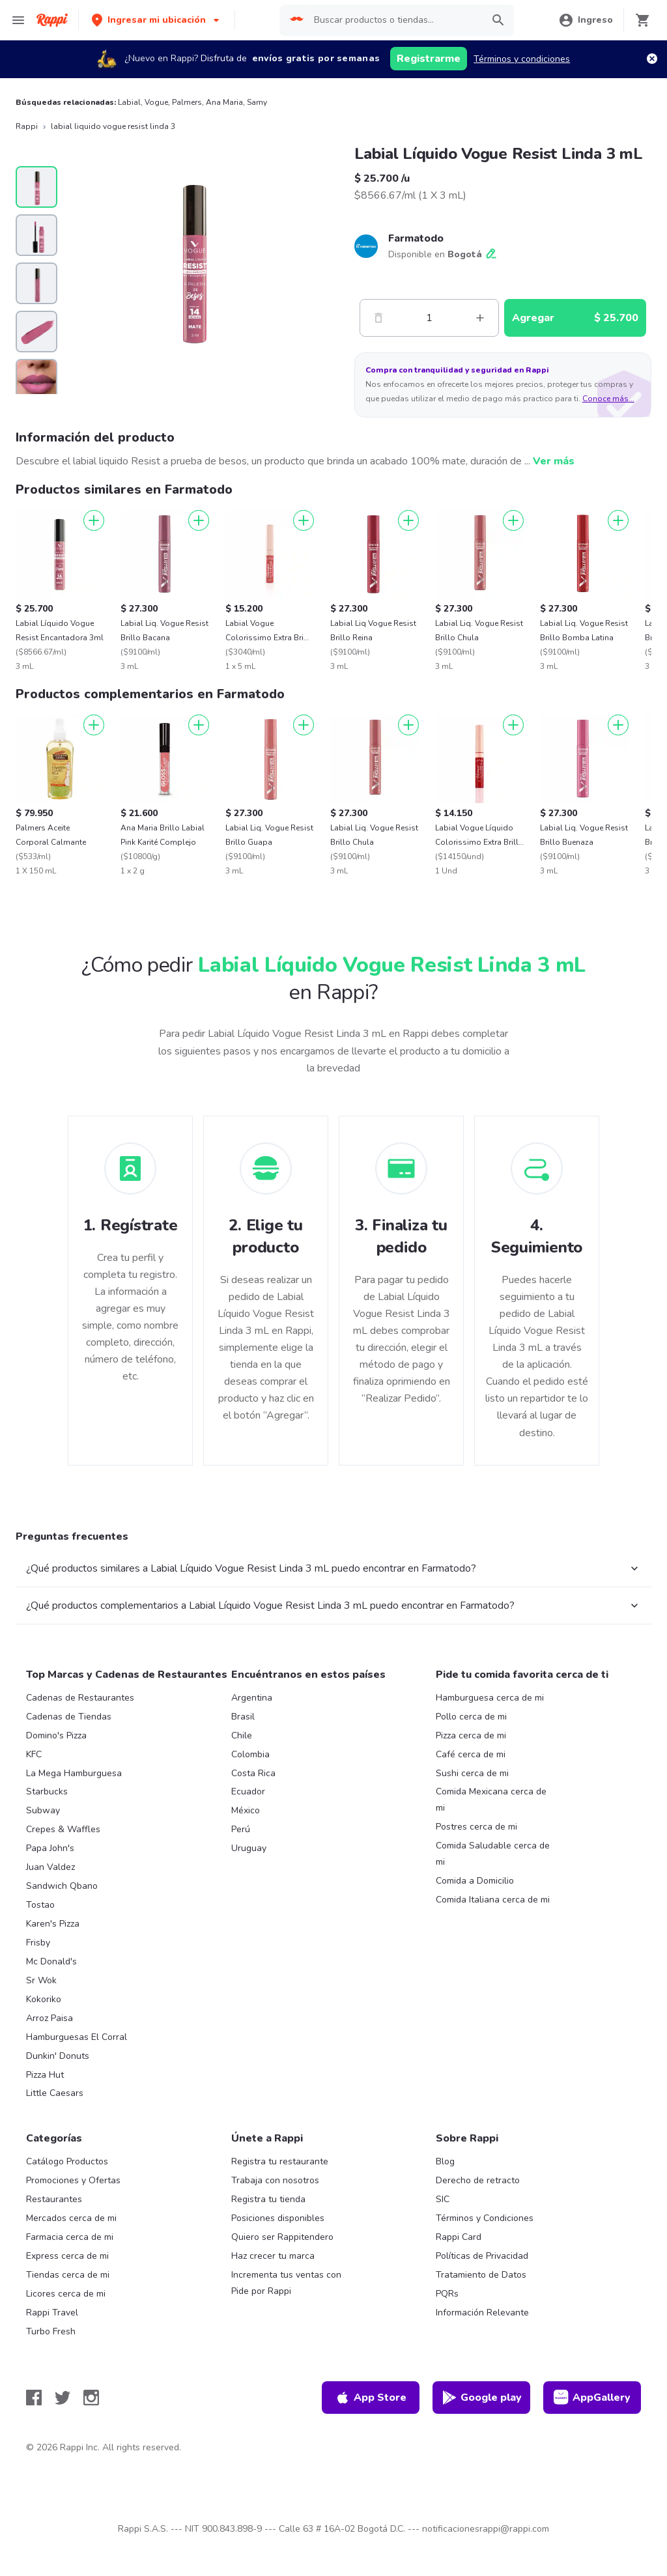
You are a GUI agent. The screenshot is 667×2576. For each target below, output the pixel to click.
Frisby (38, 1942)
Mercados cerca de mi (71, 2218)
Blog (445, 2161)
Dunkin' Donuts (57, 2056)
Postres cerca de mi (476, 1826)
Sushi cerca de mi (472, 1773)
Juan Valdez (50, 1867)
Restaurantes (54, 2199)
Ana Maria (224, 102)
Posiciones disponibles (277, 2218)
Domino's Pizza (56, 1735)
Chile (241, 1735)
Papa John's (50, 1848)
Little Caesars (54, 2093)
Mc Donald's (51, 1961)
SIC (442, 2199)
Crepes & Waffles (63, 1829)
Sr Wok (41, 1980)
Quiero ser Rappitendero (282, 2237)
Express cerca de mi (67, 2256)
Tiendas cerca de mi (67, 2275)
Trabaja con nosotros (275, 2180)
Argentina (251, 1697)
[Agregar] (93, 520)
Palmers (187, 102)
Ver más (554, 461)
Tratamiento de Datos (481, 2275)
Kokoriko (43, 1999)
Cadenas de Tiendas (68, 1716)
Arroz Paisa (49, 2018)
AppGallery (592, 2397)
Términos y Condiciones (484, 2218)
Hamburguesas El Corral (76, 2037)
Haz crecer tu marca (273, 2256)
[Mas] (480, 318)
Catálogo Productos (67, 2161)
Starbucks (47, 1791)
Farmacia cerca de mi (69, 2237)
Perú (240, 1829)
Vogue (156, 102)
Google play (482, 2397)
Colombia (250, 1754)
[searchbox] (394, 20)
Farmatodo (416, 238)
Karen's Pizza (52, 1924)
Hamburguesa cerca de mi (490, 1697)
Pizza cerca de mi (471, 1735)
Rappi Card (458, 2237)
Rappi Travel (52, 2312)
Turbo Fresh (51, 2331)
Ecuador (248, 1791)
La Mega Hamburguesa (74, 1773)
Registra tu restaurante (279, 2161)
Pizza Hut (45, 2075)
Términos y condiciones (522, 59)
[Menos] (378, 318)
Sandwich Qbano (62, 1886)
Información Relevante (482, 2312)
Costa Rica (253, 1773)
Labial (129, 102)
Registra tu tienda (268, 2199)
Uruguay (248, 1848)
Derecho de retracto (478, 2180)
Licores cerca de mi (66, 2293)
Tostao (40, 1905)
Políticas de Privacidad (482, 2256)
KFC (34, 1754)
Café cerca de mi (470, 1754)
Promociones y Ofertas (73, 2180)
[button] (156, 20)
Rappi (27, 126)
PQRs (447, 2293)
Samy (257, 102)
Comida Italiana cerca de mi (493, 1899)
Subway (43, 1810)
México (245, 1810)
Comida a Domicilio (475, 1881)
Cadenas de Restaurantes (80, 1697)
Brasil (243, 1716)
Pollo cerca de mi (471, 1716)
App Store (370, 2397)
